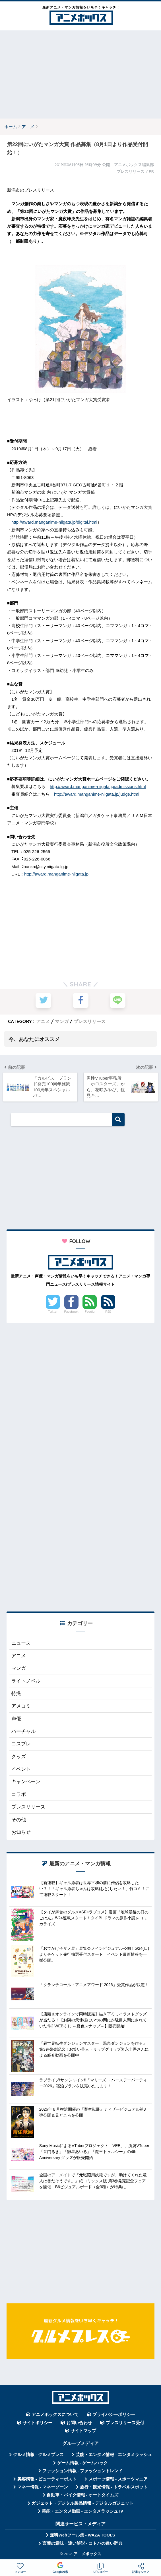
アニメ (43, 1021)
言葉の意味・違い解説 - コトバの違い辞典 (82, 2544)
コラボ (18, 1795)
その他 (18, 1820)
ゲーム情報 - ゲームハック (82, 2463)
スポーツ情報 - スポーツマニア (118, 2480)
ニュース (21, 1644)
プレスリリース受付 (125, 2423)
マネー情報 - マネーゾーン (42, 2488)
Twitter (53, 1312)
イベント (21, 1770)
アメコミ (21, 1707)
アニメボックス (87, 2554)
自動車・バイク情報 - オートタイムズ (83, 2496)
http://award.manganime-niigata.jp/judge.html (96, 794)
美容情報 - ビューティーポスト (47, 2480)
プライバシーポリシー (113, 2415)
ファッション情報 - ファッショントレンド (82, 2472)
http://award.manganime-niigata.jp (56, 874)
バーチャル (23, 1732)
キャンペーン (25, 1782)
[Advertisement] (80, 74)
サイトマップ (83, 2432)
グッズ (18, 1757)
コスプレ (21, 1745)
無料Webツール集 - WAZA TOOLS (82, 2536)
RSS (108, 1312)
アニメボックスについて (55, 2415)
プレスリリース (90, 1021)
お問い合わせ (79, 2423)
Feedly (90, 1312)
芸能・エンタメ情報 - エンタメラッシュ (114, 2455)
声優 (16, 1720)
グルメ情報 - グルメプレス (38, 2455)
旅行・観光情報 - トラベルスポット (114, 2488)
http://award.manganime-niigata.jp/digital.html (54, 522)
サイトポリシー (37, 2423)
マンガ (62, 1021)
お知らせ (21, 1833)
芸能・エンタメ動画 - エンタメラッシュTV (82, 2512)
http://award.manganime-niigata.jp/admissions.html (98, 786)
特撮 (16, 1694)
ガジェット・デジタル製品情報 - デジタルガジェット (82, 2504)
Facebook (71, 1312)
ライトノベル (25, 1682)
